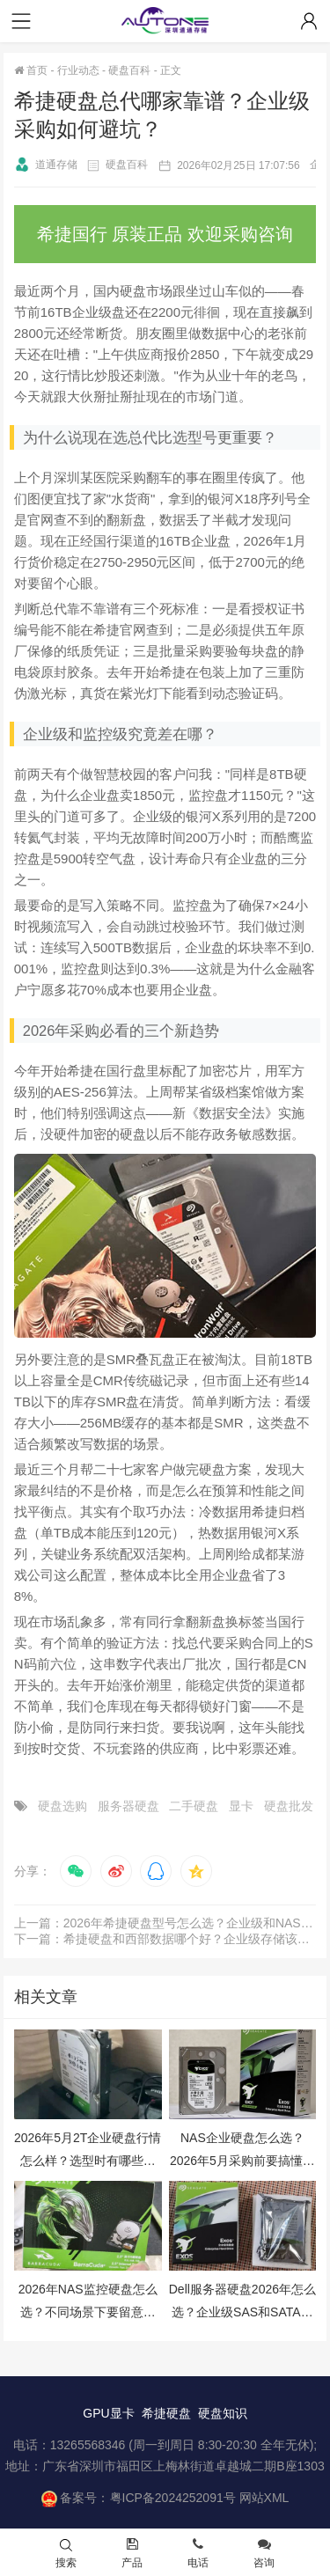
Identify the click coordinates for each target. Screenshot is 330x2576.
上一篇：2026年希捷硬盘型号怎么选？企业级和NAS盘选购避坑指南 (165, 1923)
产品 (132, 2554)
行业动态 (78, 70)
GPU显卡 (108, 2413)
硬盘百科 (129, 70)
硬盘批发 (288, 1806)
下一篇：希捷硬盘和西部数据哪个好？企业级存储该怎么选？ (165, 1939)
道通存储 (45, 164)
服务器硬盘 (128, 1806)
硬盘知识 (222, 2413)
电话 (198, 2554)
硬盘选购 (62, 1806)
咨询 (264, 2554)
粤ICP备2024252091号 (173, 2498)
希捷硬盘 (166, 2413)
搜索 (66, 2554)
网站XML (264, 2498)
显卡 (241, 1806)
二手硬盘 (193, 1806)
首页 (31, 70)
